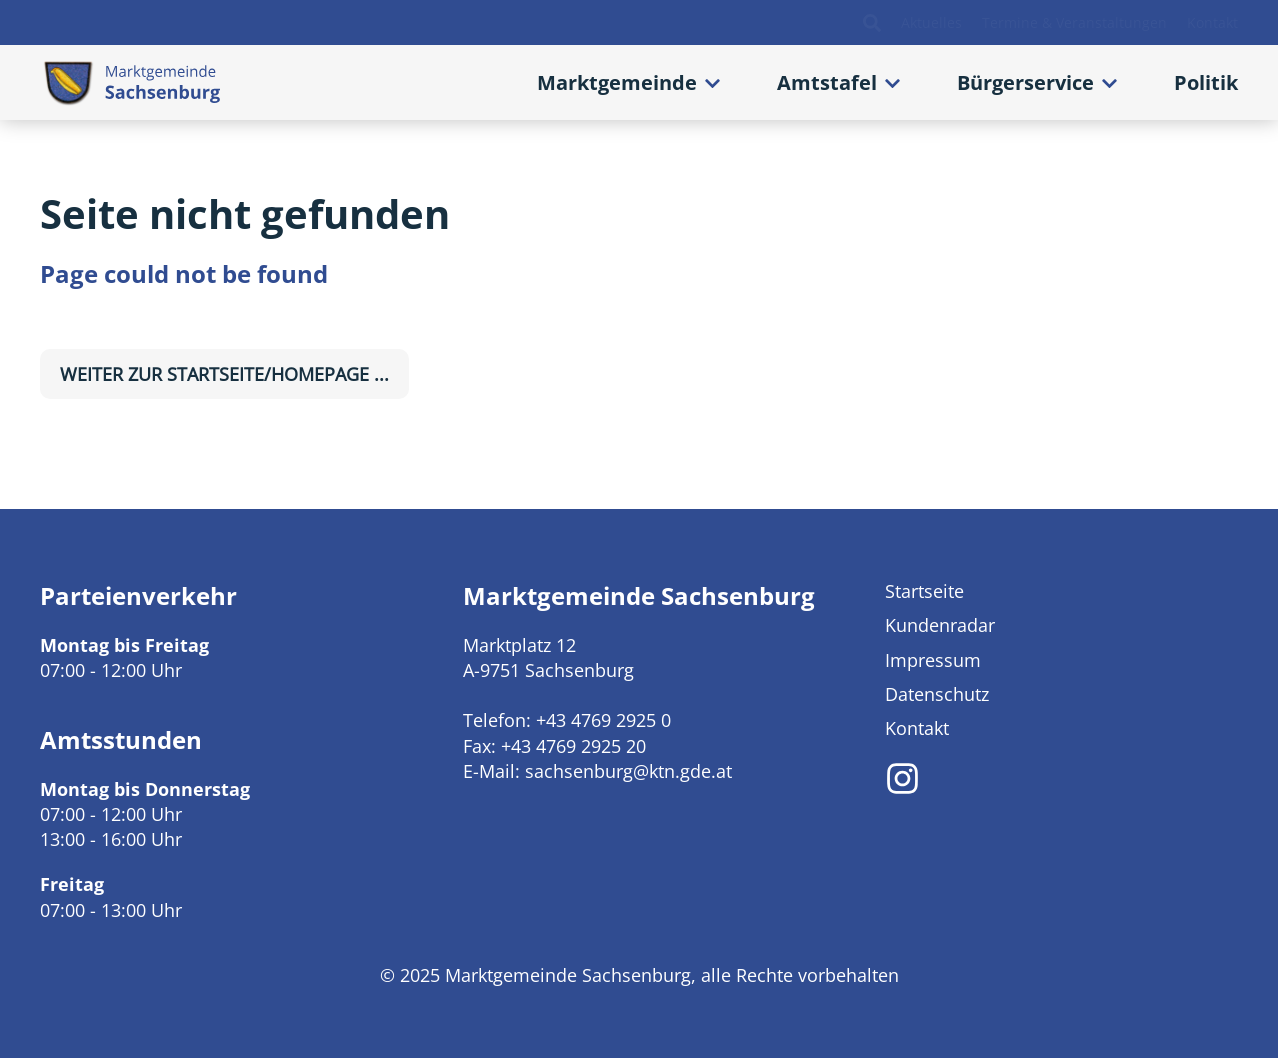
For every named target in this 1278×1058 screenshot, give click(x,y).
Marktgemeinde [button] (617, 82)
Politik (1206, 82)
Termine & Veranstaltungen (1074, 23)
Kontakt (1212, 23)
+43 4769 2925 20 (573, 746)
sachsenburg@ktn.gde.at (628, 771)
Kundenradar (940, 625)
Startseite (924, 591)
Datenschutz (937, 694)
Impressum (933, 660)
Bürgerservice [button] (1025, 82)
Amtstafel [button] (827, 82)
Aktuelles (931, 23)
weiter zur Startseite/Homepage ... (224, 374)
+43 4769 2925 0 (603, 720)
